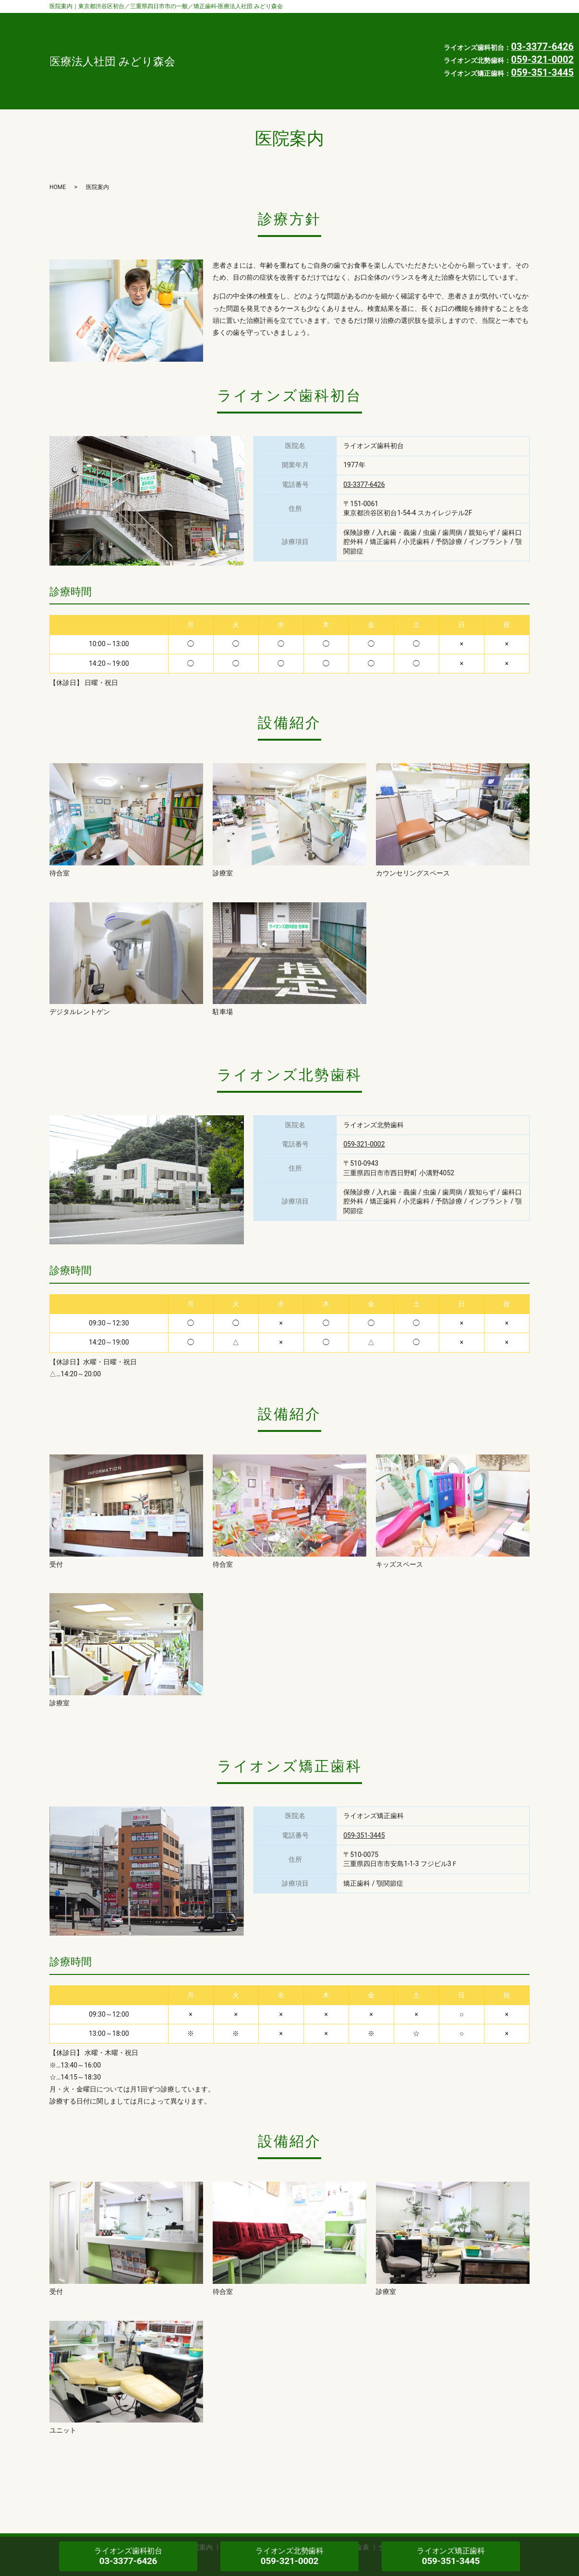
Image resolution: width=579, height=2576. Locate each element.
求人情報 (304, 50)
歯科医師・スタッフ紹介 (281, 20)
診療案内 (355, 20)
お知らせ (353, 50)
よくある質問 (326, 34)
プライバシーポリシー (277, 65)
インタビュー (263, 34)
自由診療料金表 (393, 34)
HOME (399, 50)
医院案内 (404, 20)
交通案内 (255, 50)
